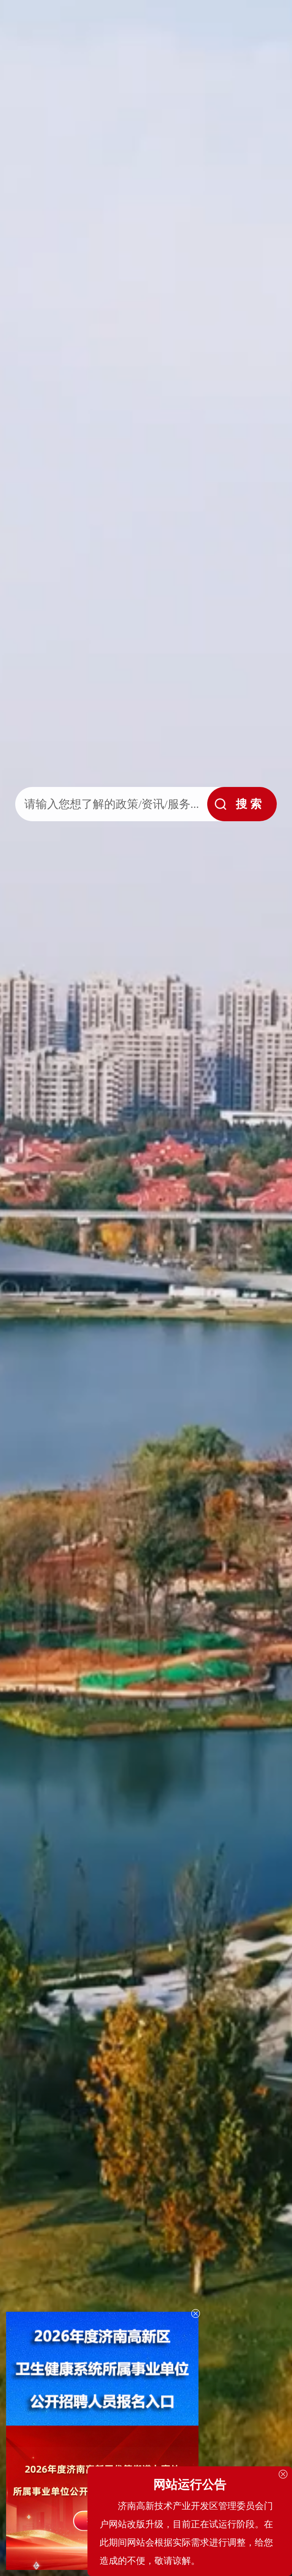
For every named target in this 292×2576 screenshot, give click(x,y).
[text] (109, 804)
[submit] (242, 804)
